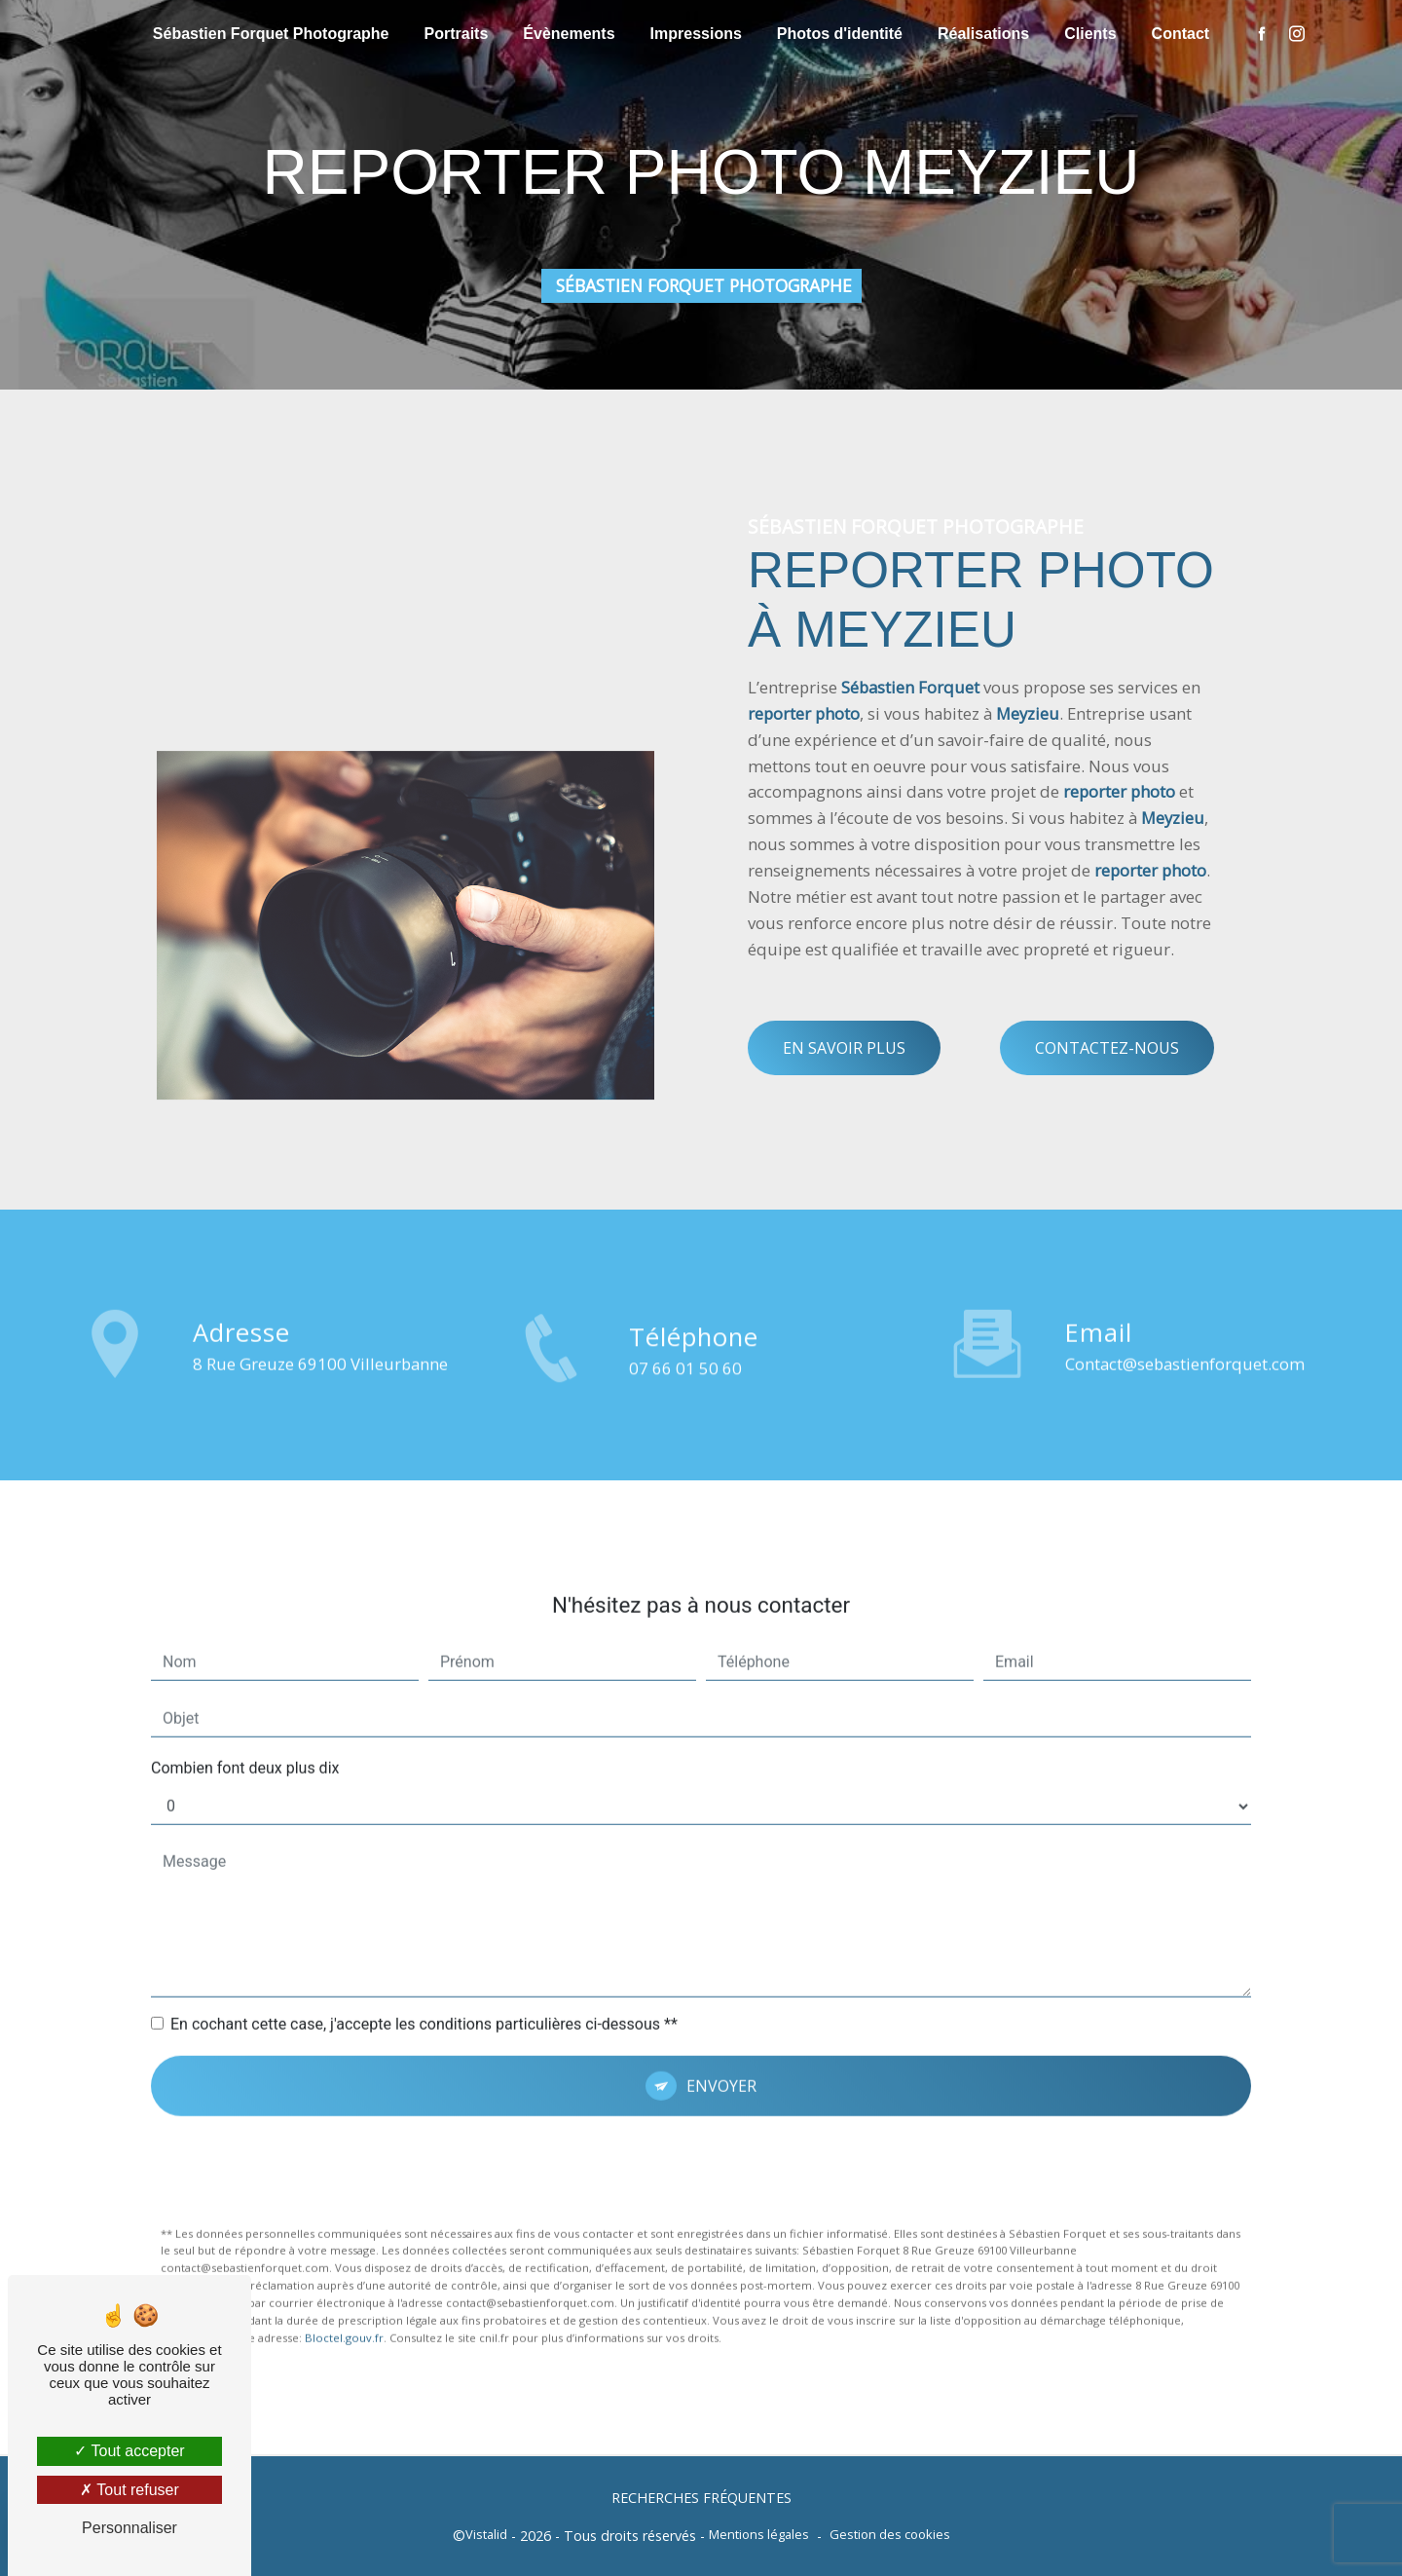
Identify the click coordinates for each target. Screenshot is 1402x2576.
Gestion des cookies (890, 2534)
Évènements (568, 33)
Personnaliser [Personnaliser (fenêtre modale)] (129, 2528)
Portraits (456, 33)
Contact (1181, 33)
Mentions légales (759, 2534)
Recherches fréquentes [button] (701, 2497)
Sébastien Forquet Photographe (271, 33)
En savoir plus (844, 1048)
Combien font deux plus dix (245, 1688)
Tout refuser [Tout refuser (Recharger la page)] (129, 2490)
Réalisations (983, 33)
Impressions (696, 33)
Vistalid (486, 2534)
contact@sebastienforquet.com (1185, 1284)
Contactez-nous (1107, 1048)
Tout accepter (129, 2451)
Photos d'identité (840, 33)
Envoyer (721, 2006)
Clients (1090, 33)
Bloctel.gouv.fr (344, 2258)
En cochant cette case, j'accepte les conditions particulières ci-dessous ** (424, 1944)
